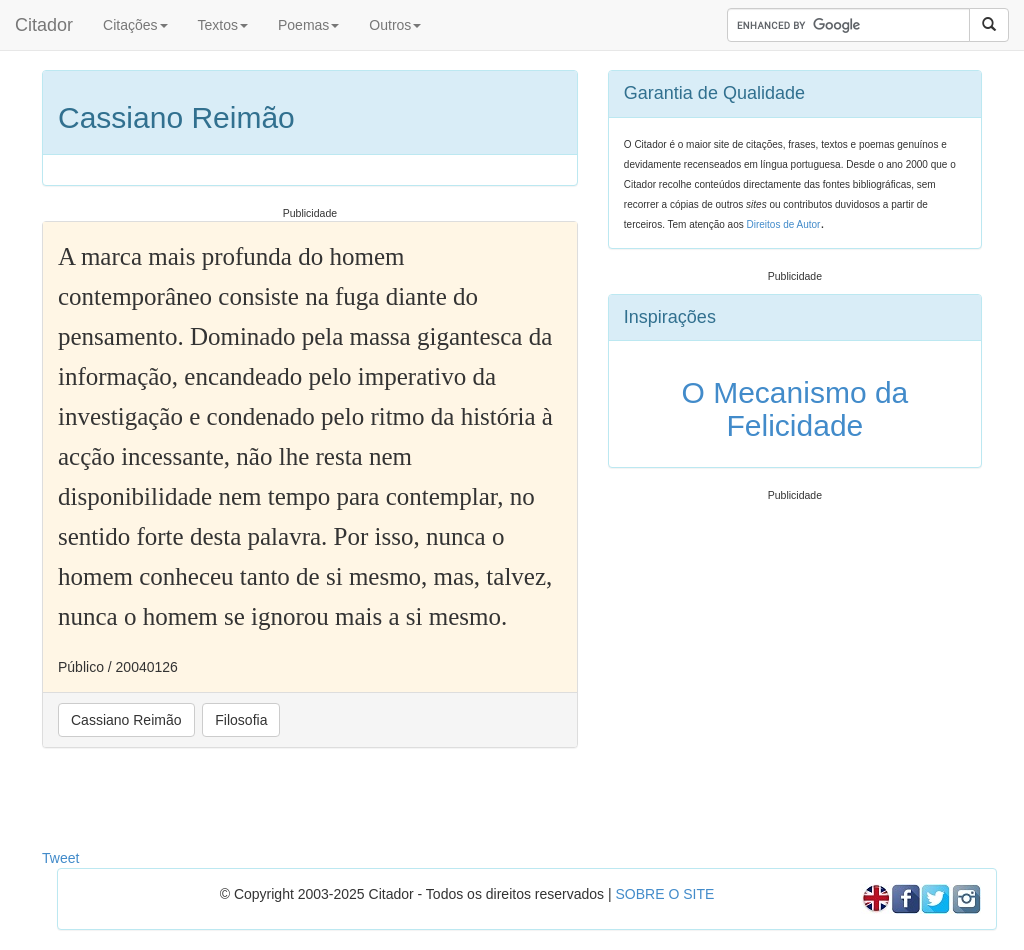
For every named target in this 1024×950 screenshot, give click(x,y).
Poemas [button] (308, 25)
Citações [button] (135, 25)
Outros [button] (395, 25)
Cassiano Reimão (126, 720)
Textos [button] (223, 25)
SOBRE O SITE (664, 894)
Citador (44, 25)
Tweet (60, 858)
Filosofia (241, 720)
